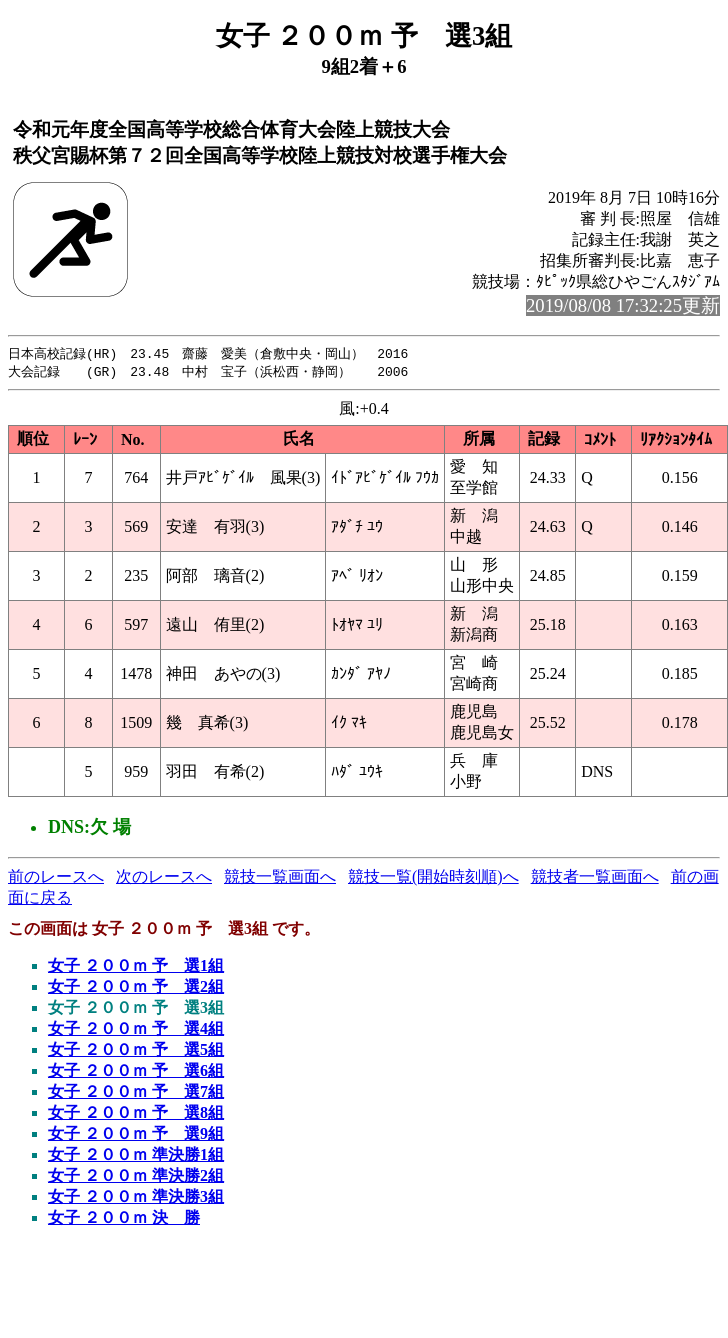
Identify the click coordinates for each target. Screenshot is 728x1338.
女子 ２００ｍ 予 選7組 (136, 1093)
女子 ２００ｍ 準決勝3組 (136, 1198)
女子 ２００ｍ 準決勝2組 (136, 1177)
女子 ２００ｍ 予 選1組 (136, 967)
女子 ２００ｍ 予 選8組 (136, 1114)
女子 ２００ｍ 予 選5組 (136, 1051)
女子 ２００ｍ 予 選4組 (136, 1030)
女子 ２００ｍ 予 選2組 (136, 988)
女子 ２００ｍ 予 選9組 (136, 1135)
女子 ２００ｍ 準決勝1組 (136, 1156)
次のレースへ (164, 878)
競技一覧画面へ (280, 878)
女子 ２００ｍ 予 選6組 (136, 1072)
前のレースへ (56, 878)
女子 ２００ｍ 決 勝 (124, 1219)
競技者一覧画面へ (595, 878)
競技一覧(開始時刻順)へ (433, 878)
